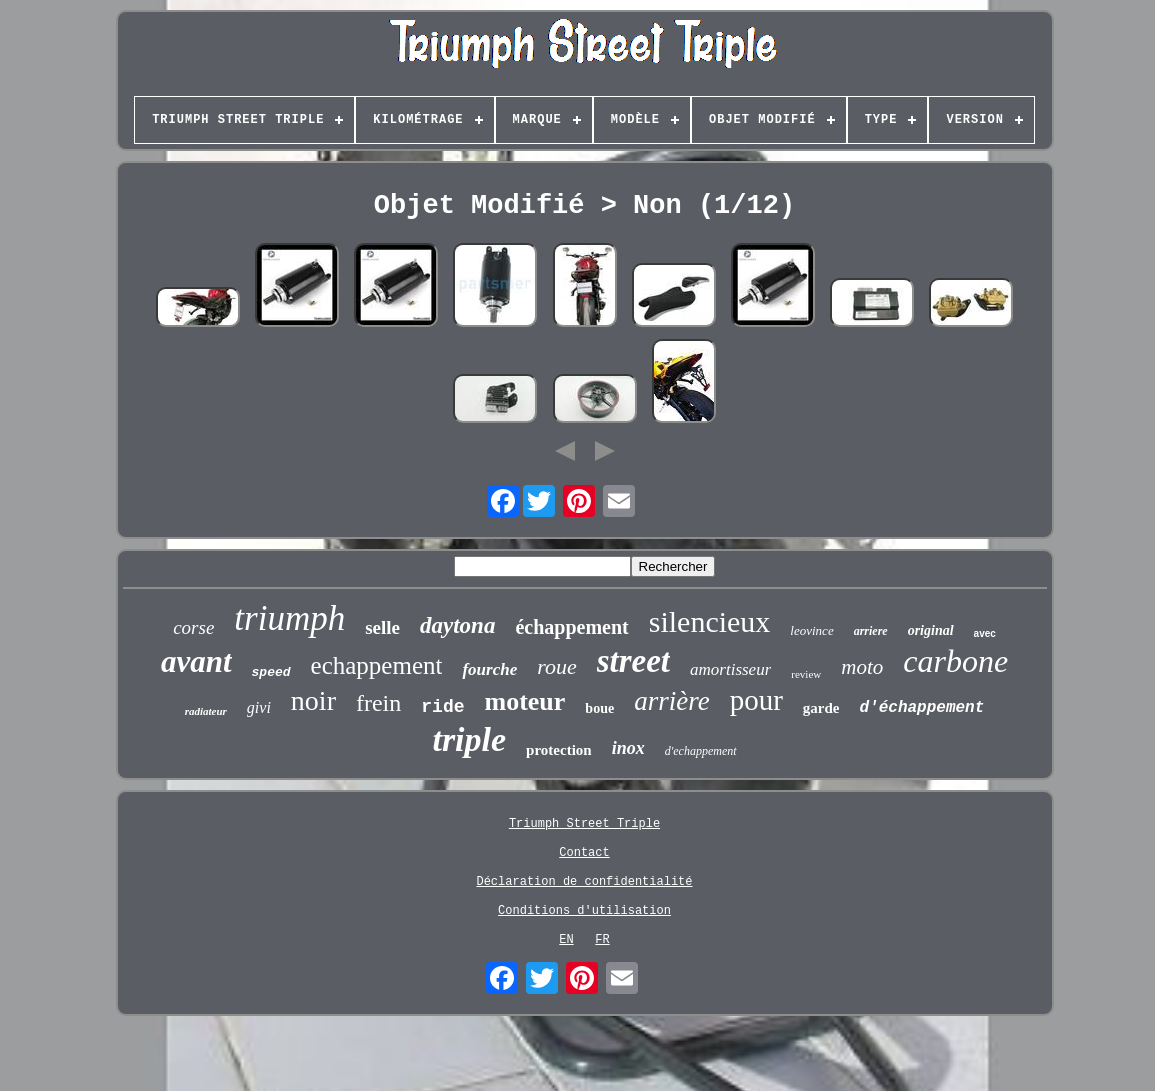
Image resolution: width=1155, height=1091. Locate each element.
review (806, 674)
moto (862, 667)
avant (196, 661)
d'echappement (701, 751)
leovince (811, 630)
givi (259, 707)
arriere (871, 631)
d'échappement (922, 708)
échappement (571, 627)
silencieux (710, 621)
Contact (584, 853)
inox (628, 748)
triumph (289, 618)
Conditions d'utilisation (584, 911)
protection (559, 750)
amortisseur (730, 669)
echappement (377, 665)
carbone (955, 661)
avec (985, 633)
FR (602, 940)
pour (756, 700)
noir (313, 700)
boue (599, 708)
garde (821, 708)
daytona (457, 625)
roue (557, 666)
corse (193, 627)
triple (469, 739)
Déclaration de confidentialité (584, 882)
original (931, 630)
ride (442, 707)
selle (382, 627)
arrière (672, 701)
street (633, 661)
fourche (489, 669)
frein (378, 703)
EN (566, 940)
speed (271, 672)
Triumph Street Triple (584, 824)
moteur (525, 701)
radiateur (206, 711)
